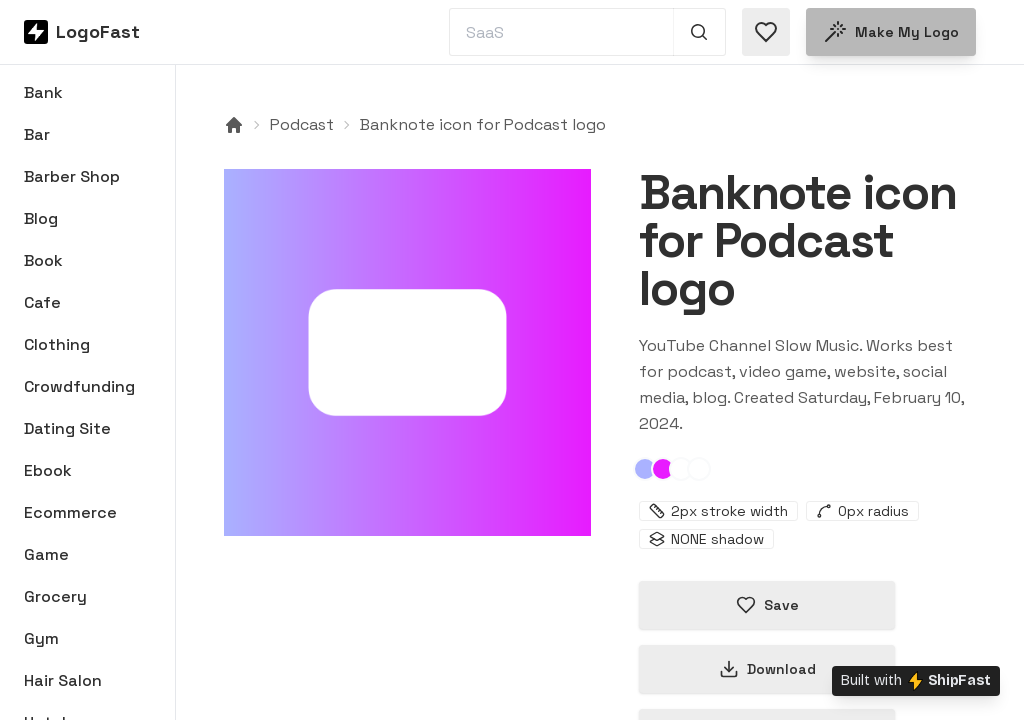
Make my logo (891, 32)
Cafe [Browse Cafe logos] (42, 302)
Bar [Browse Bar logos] (37, 134)
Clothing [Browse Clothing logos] (57, 344)
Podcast (302, 124)
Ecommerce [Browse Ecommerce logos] (70, 512)
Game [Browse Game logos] (46, 554)
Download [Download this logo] (767, 669)
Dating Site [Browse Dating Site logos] (67, 428)
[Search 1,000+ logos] (699, 32)
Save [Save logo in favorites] (767, 605)
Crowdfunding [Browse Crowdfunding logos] (79, 386)
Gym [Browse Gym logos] (41, 638)
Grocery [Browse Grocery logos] (55, 596)
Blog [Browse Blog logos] (41, 218)
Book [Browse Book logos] (43, 260)
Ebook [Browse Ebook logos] (48, 470)
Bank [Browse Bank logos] (43, 92)
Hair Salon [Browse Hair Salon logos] (63, 680)
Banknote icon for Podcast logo (483, 124)
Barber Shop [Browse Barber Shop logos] (72, 176)
